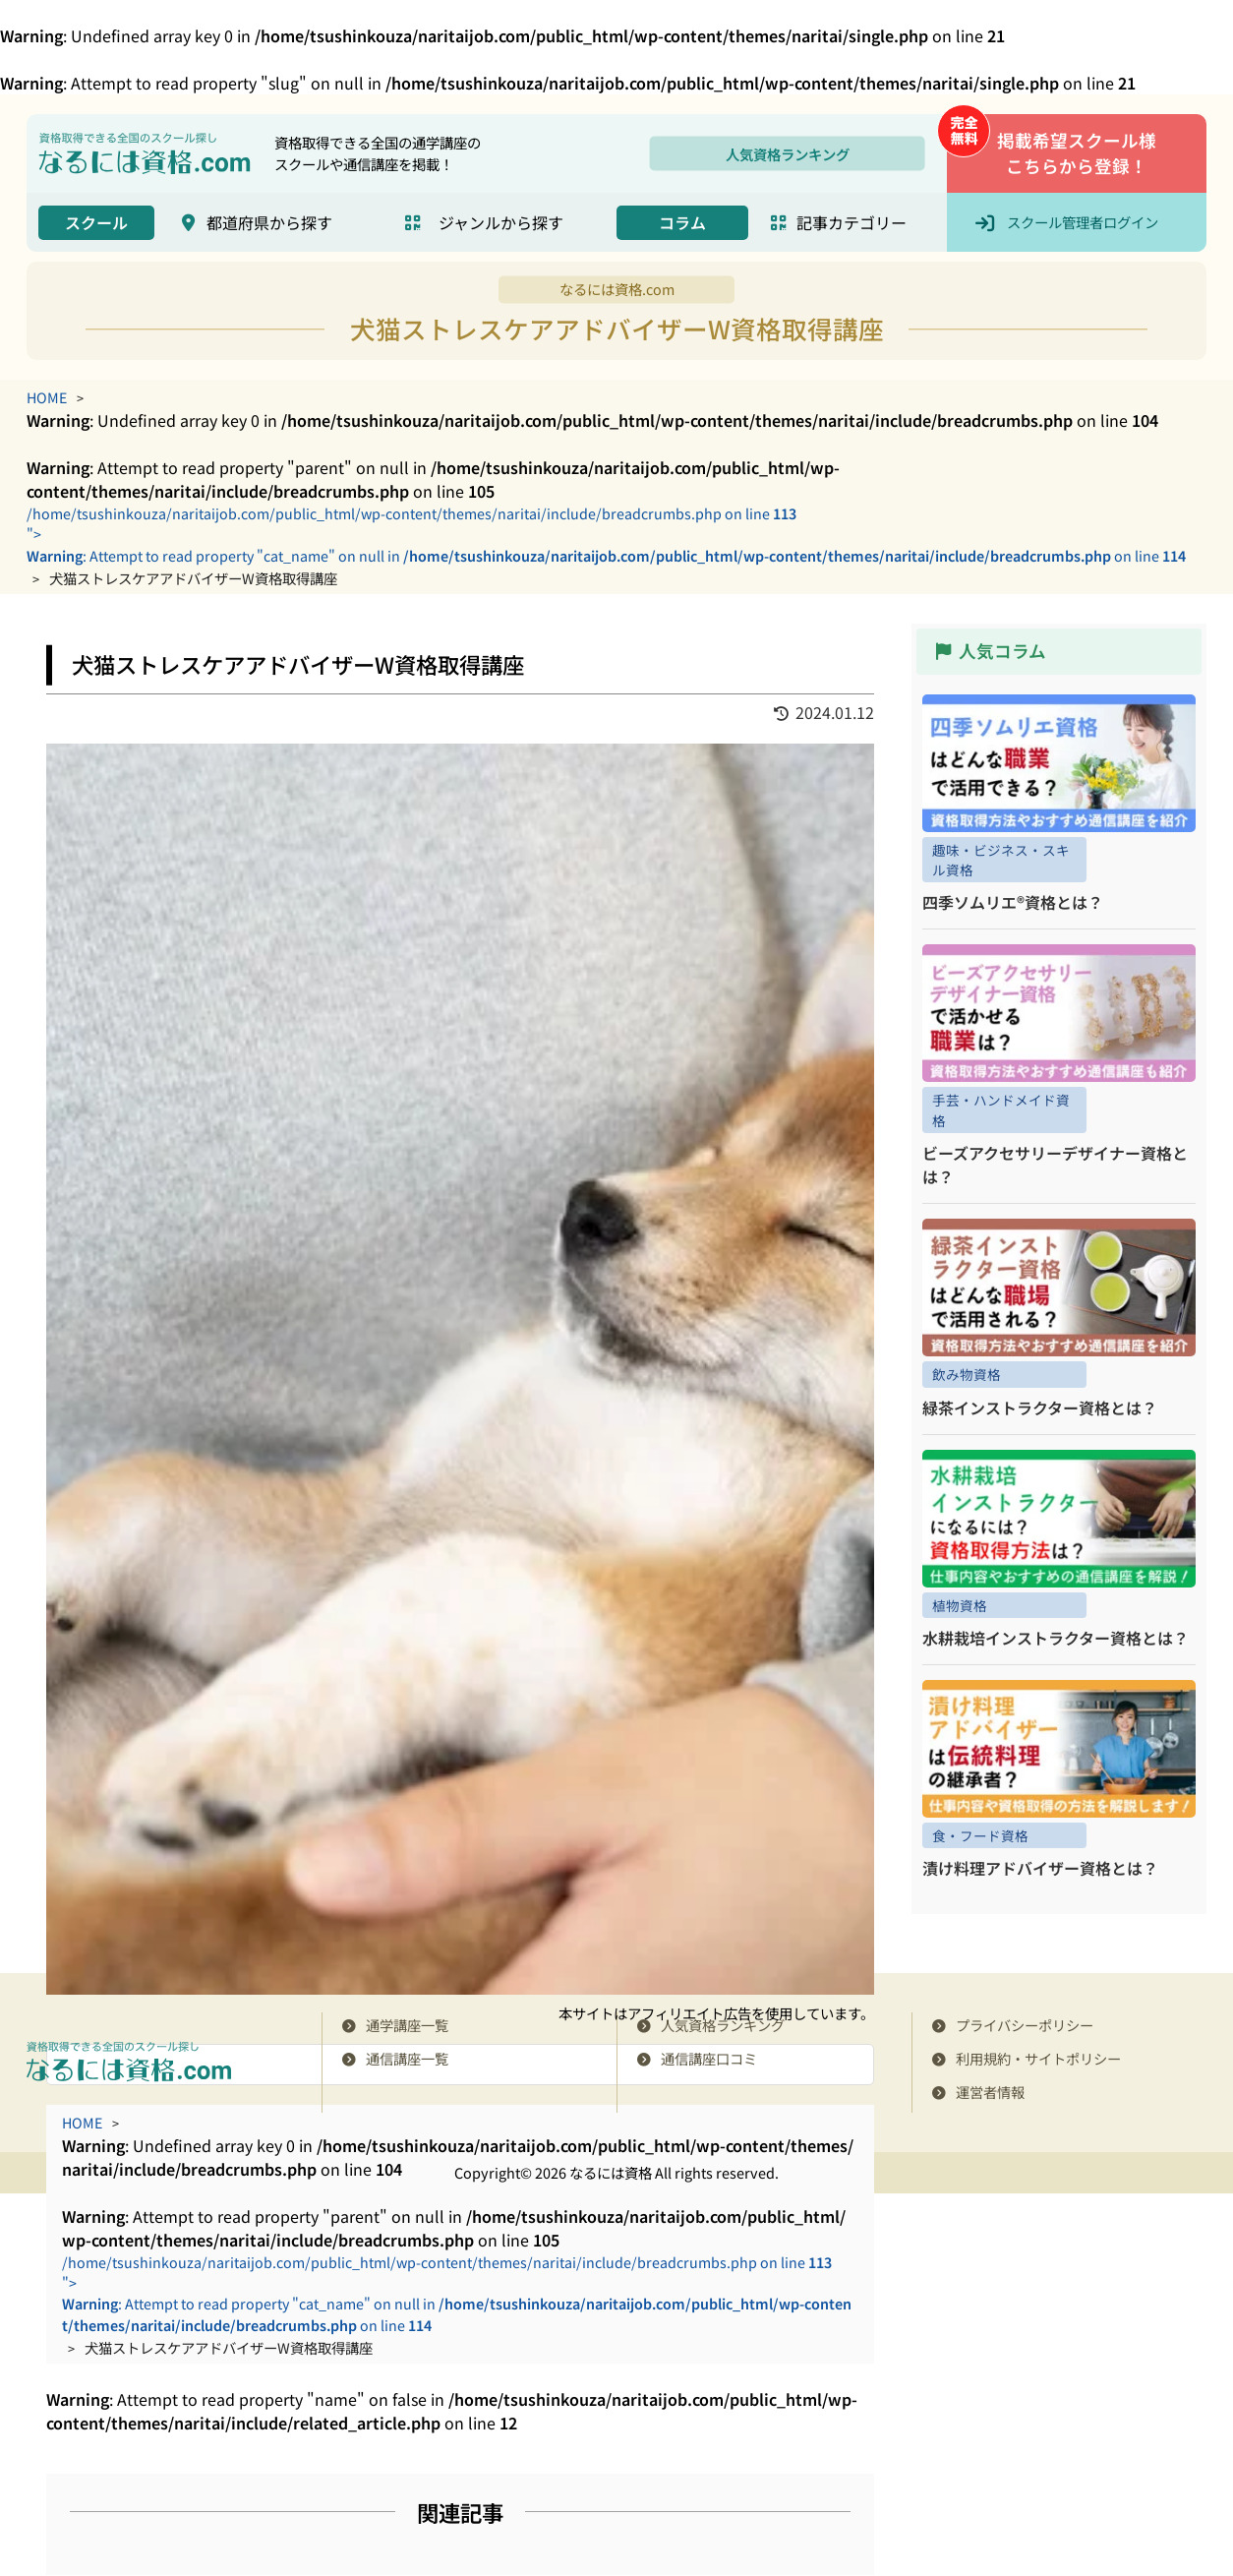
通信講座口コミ (709, 2059)
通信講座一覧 (407, 2059)
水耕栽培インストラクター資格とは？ (1055, 1638)
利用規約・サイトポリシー (1038, 2059)
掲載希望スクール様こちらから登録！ (1076, 153)
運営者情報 (990, 2092)
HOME (47, 397)
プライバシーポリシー (1024, 2025)
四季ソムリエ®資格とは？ (1012, 903)
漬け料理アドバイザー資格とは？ (1040, 1869)
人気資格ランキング (788, 153)
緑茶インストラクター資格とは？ (1039, 1407)
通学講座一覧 (407, 2025)
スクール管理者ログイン (1082, 221)
